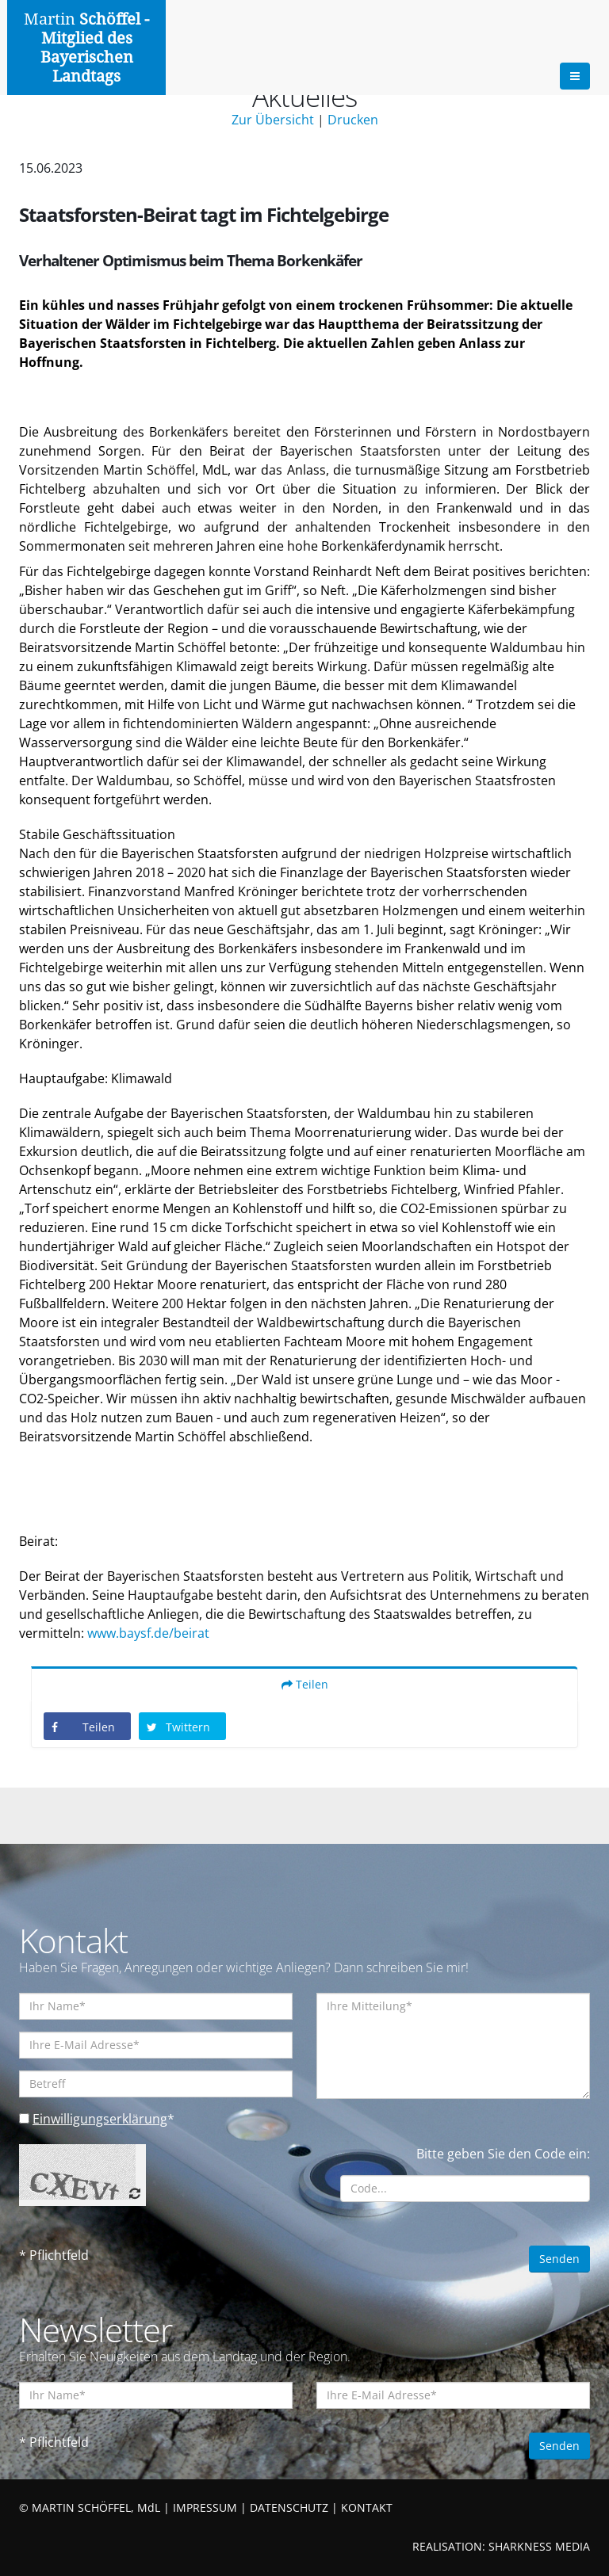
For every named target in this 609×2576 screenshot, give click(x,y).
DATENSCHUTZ (289, 2507)
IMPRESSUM (205, 2507)
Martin (86, 48)
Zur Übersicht (273, 119)
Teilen (305, 1684)
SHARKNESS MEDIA (539, 2546)
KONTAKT (367, 2507)
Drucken (352, 119)
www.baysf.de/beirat (148, 1633)
